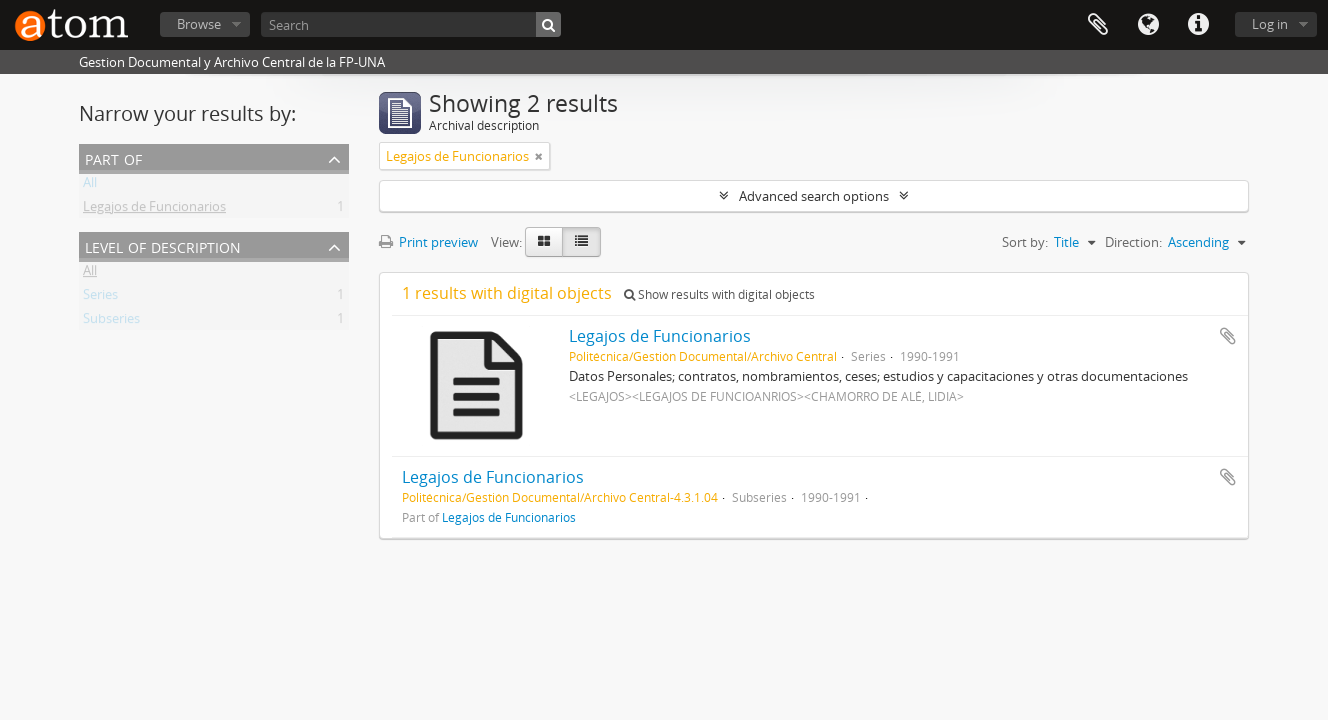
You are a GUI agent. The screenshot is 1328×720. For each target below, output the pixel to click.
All (90, 186)
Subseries (111, 322)
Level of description (163, 245)
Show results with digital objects (719, 294)
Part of (113, 157)
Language (1148, 25)
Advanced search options (814, 196)
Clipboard (1098, 25)
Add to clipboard (1228, 336)
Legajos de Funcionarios (154, 210)
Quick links (1198, 25)
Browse (199, 24)
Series (100, 298)
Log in (1270, 24)
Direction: (1133, 242)
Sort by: (1025, 242)
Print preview (428, 242)
